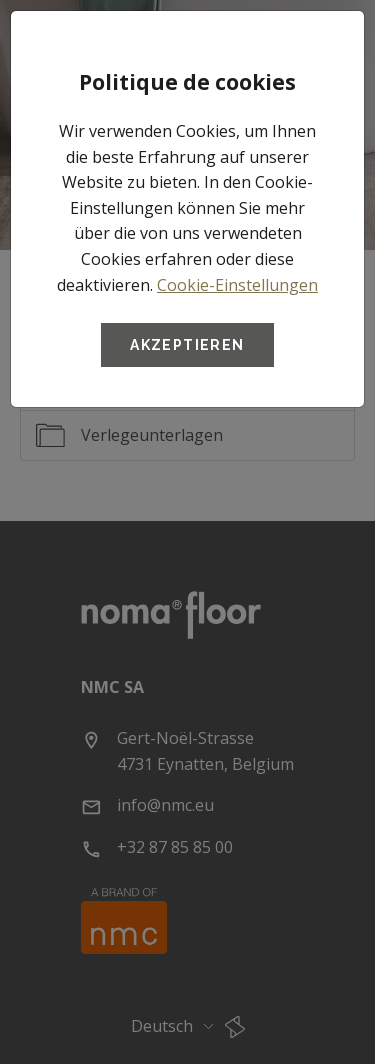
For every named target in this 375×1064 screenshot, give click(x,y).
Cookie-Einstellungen (237, 285)
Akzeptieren (187, 345)
